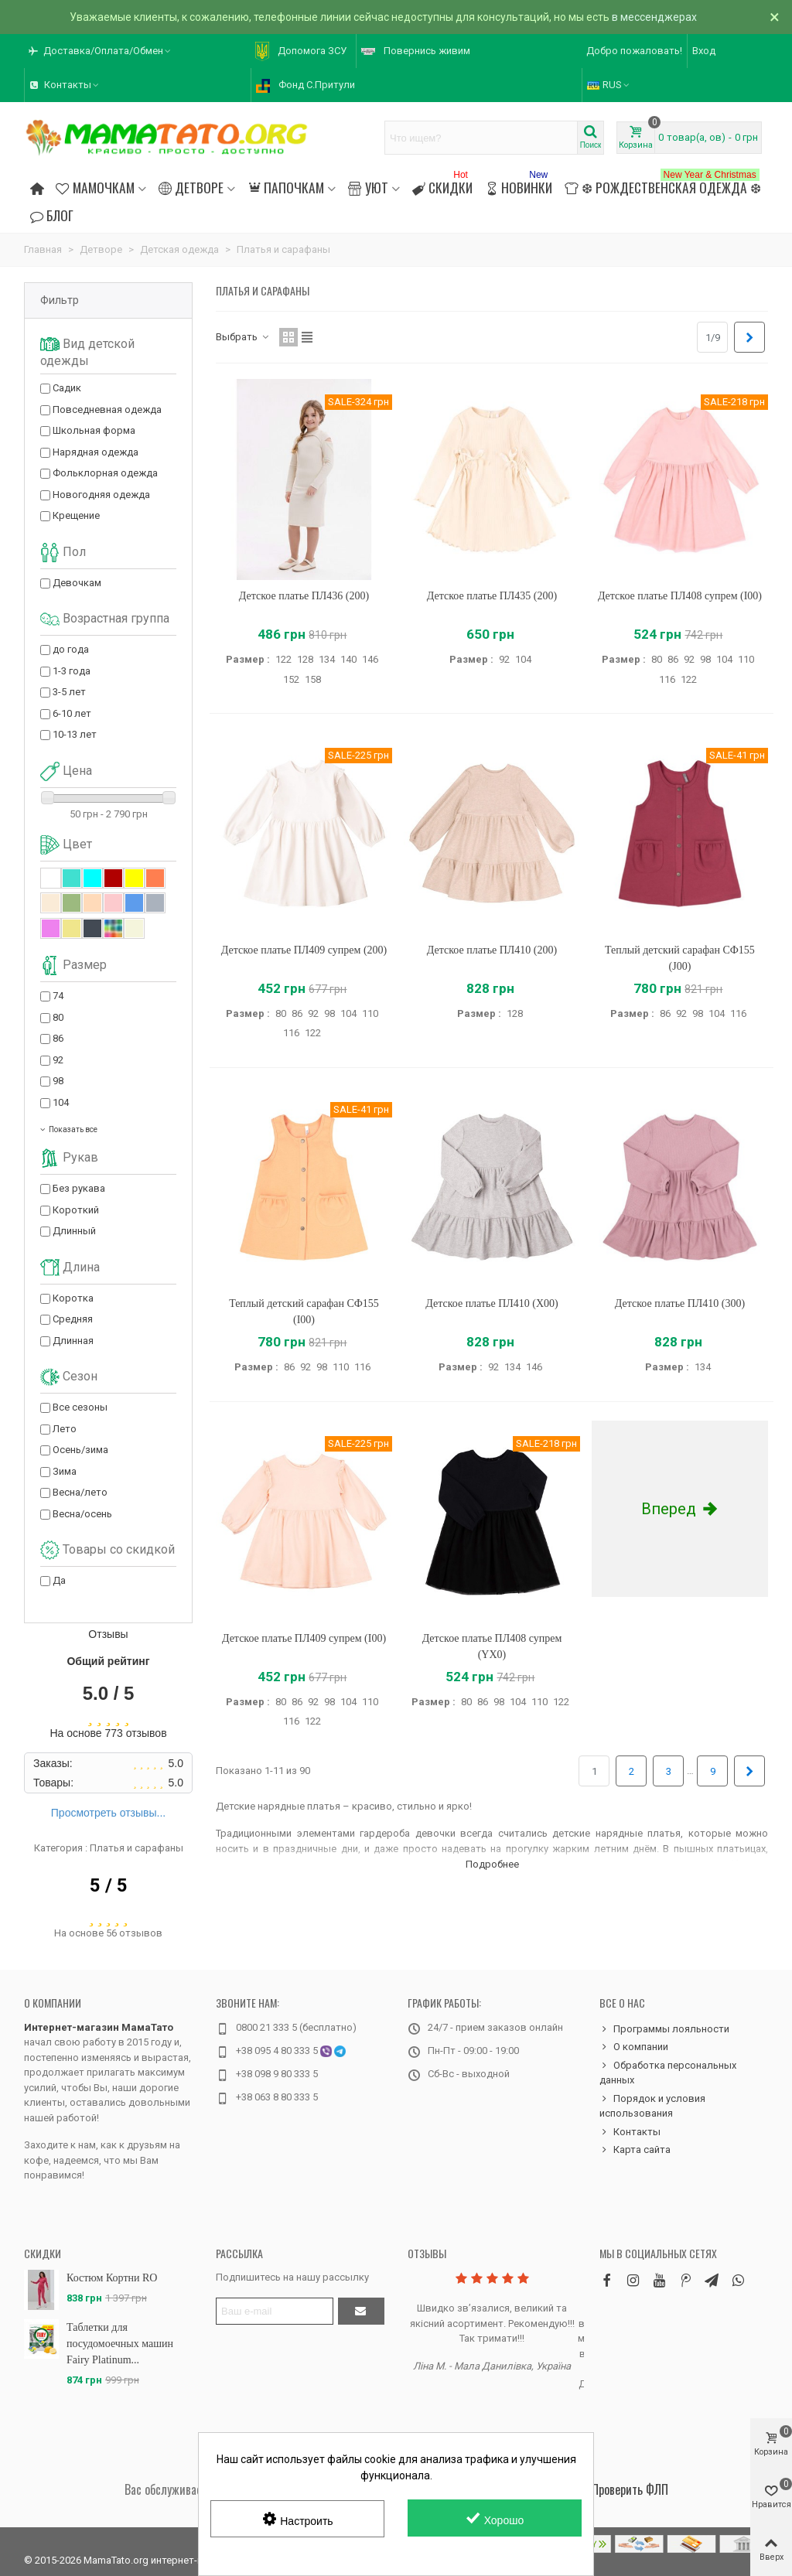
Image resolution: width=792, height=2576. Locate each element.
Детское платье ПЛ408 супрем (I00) (680, 596)
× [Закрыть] (775, 17)
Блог (51, 215)
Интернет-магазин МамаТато (98, 2027)
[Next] (749, 337)
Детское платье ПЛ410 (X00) (491, 1303)
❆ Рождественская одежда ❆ (662, 185)
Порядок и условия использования (652, 2105)
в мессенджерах (654, 17)
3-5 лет (69, 692)
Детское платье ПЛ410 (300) (680, 1303)
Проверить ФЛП (630, 2489)
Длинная (73, 1340)
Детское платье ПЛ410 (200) (492, 950)
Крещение (76, 515)
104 (61, 1102)
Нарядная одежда (95, 452)
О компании (52, 2002)
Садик (67, 388)
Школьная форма (94, 430)
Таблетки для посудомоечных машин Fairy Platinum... (120, 2344)
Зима (65, 1471)
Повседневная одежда (107, 409)
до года (71, 649)
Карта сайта (635, 2150)
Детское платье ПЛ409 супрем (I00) (304, 1638)
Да (59, 1580)
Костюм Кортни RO (112, 2278)
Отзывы (427, 2253)
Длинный (74, 1231)
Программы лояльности (664, 2029)
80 (58, 1017)
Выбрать (243, 337)
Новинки (518, 185)
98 (58, 1081)
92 (58, 1060)
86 (58, 1038)
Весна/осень (82, 1514)
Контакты (630, 2132)
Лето (65, 1429)
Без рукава (79, 1188)
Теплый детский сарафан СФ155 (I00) (304, 1312)
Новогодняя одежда (101, 494)
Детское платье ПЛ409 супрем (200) (304, 950)
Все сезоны (80, 1407)
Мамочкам (95, 187)
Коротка (73, 1298)
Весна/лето (80, 1492)
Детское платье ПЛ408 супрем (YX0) (492, 1646)
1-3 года (71, 671)
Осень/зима (80, 1449)
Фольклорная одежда (105, 473)
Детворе (191, 187)
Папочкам (286, 187)
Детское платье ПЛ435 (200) (492, 596)
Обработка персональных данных (667, 2072)
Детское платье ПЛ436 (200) (304, 596)
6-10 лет (72, 713)
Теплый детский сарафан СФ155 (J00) (680, 958)
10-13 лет (75, 734)
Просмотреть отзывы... (108, 1813)
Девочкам (77, 583)
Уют (367, 187)
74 (58, 995)
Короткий (76, 1210)
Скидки (442, 185)
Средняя (73, 1319)
